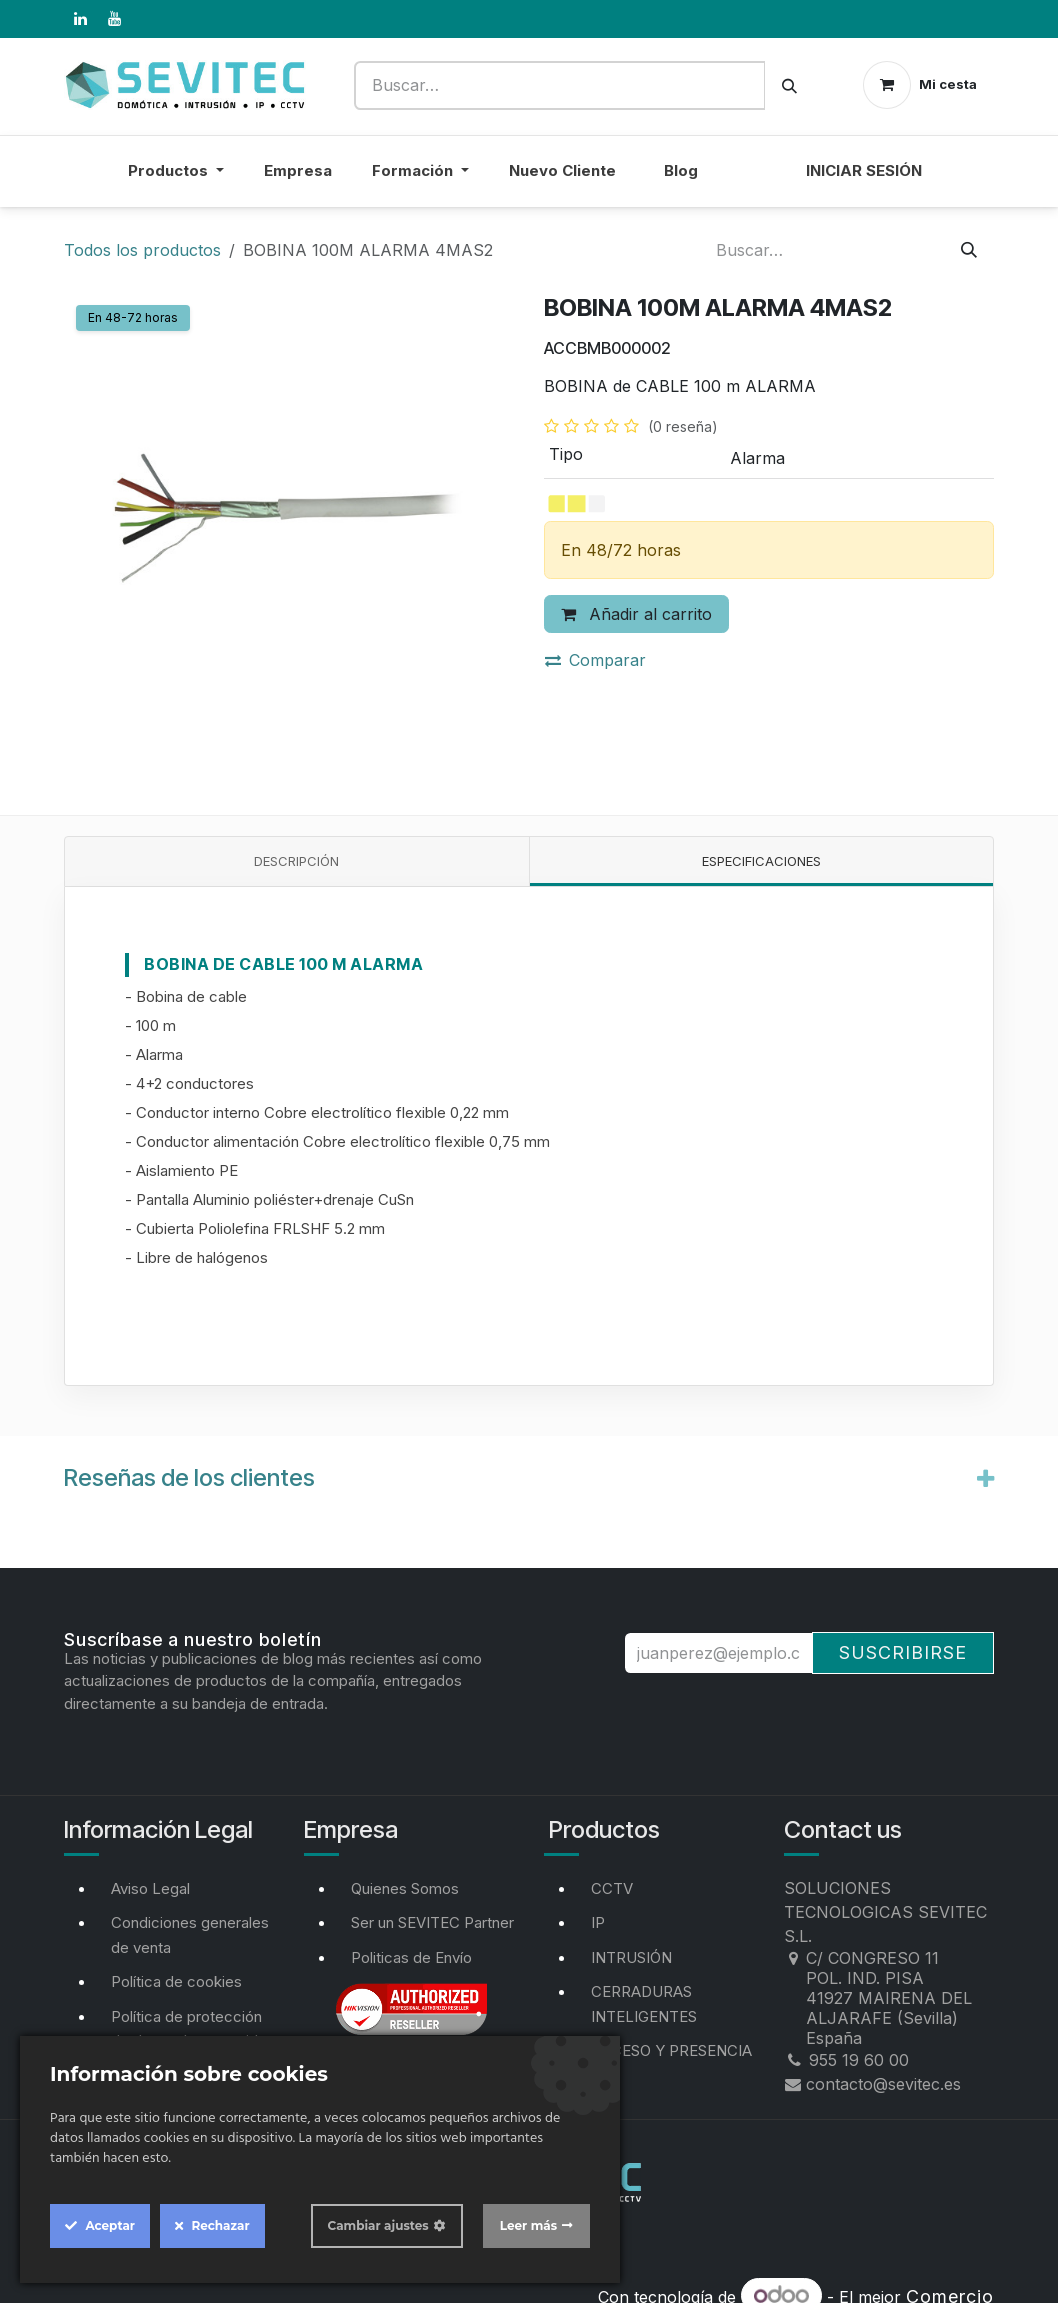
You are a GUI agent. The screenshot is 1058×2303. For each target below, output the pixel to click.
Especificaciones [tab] (761, 861)
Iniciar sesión (864, 170)
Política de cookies (176, 1981)
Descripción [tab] (296, 861)
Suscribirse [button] (903, 1652)
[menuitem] (752, 183)
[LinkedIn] (80, 19)
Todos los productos (142, 250)
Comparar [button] (595, 660)
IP (598, 1922)
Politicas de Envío (411, 1957)
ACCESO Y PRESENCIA (671, 2050)
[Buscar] (789, 85)
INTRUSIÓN (631, 1957)
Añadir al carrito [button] (636, 614)
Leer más (528, 2225)
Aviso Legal (150, 1888)
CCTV (612, 1888)
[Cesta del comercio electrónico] (920, 85)
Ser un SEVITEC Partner (432, 1922)
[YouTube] (114, 19)
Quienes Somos (405, 1888)
